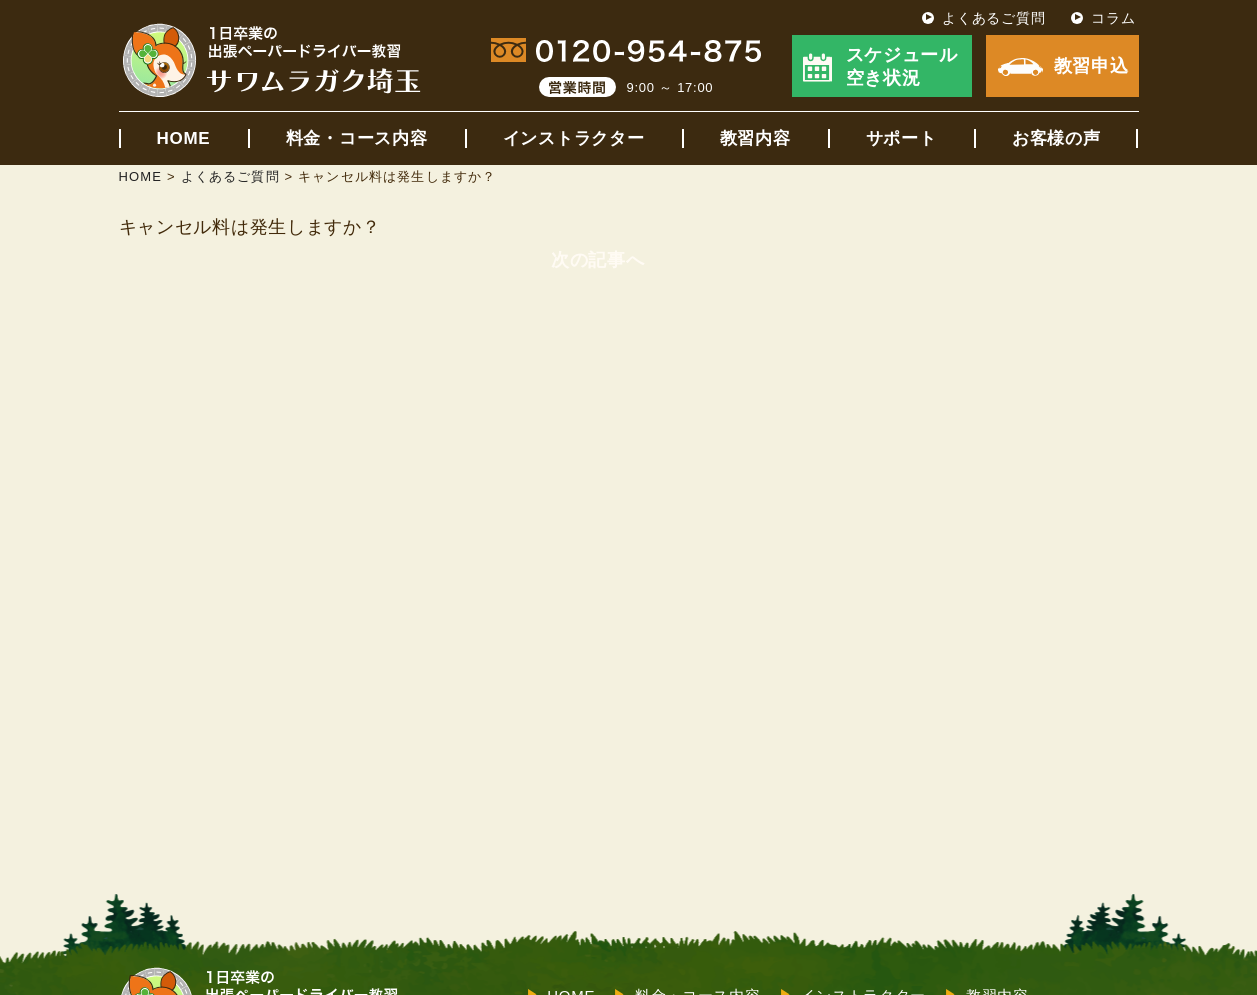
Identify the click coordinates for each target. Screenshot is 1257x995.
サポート (901, 138)
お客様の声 (1056, 138)
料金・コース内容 (357, 138)
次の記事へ (598, 260)
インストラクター (574, 138)
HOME (184, 138)
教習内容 (755, 138)
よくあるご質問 (993, 18)
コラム (1113, 18)
